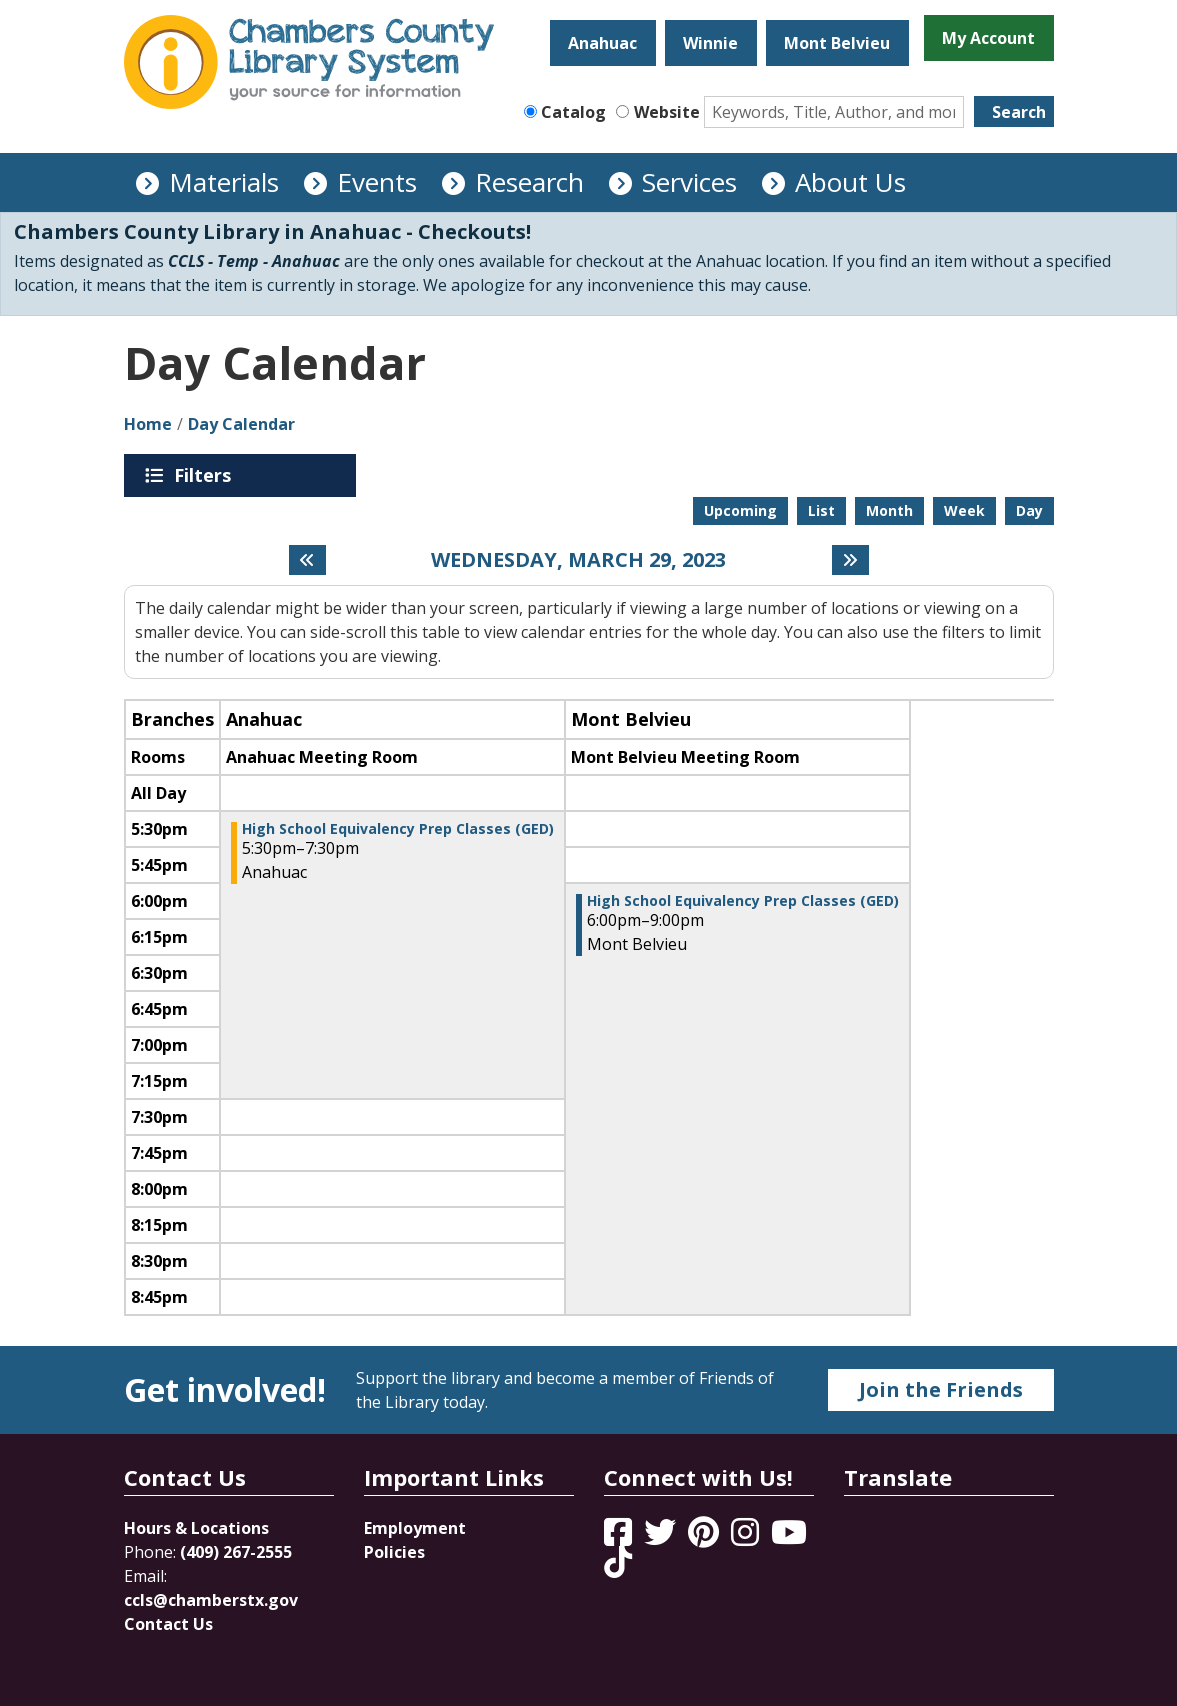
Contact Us (168, 1624)
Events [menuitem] (377, 182)
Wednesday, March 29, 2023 (578, 560)
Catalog (573, 112)
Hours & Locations (196, 1528)
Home (148, 424)
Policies (394, 1552)
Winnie (710, 43)
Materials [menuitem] (224, 182)
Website (667, 112)
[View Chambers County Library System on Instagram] (747, 1538)
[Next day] (850, 560)
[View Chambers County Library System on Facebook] (620, 1538)
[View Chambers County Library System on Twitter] (662, 1538)
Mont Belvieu (837, 43)
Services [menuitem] (689, 182)
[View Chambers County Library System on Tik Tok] (618, 1562)
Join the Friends (941, 1389)
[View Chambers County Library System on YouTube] (789, 1538)
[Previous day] (307, 560)
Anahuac (602, 43)
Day (1029, 510)
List (821, 510)
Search (1019, 112)
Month (889, 510)
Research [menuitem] (529, 182)
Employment (415, 1528)
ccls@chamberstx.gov (211, 1600)
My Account (988, 38)
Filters (206, 475)
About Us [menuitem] (850, 182)
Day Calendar (241, 424)
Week (964, 510)
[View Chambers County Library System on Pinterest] (705, 1538)
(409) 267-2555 (236, 1552)
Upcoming (740, 510)
